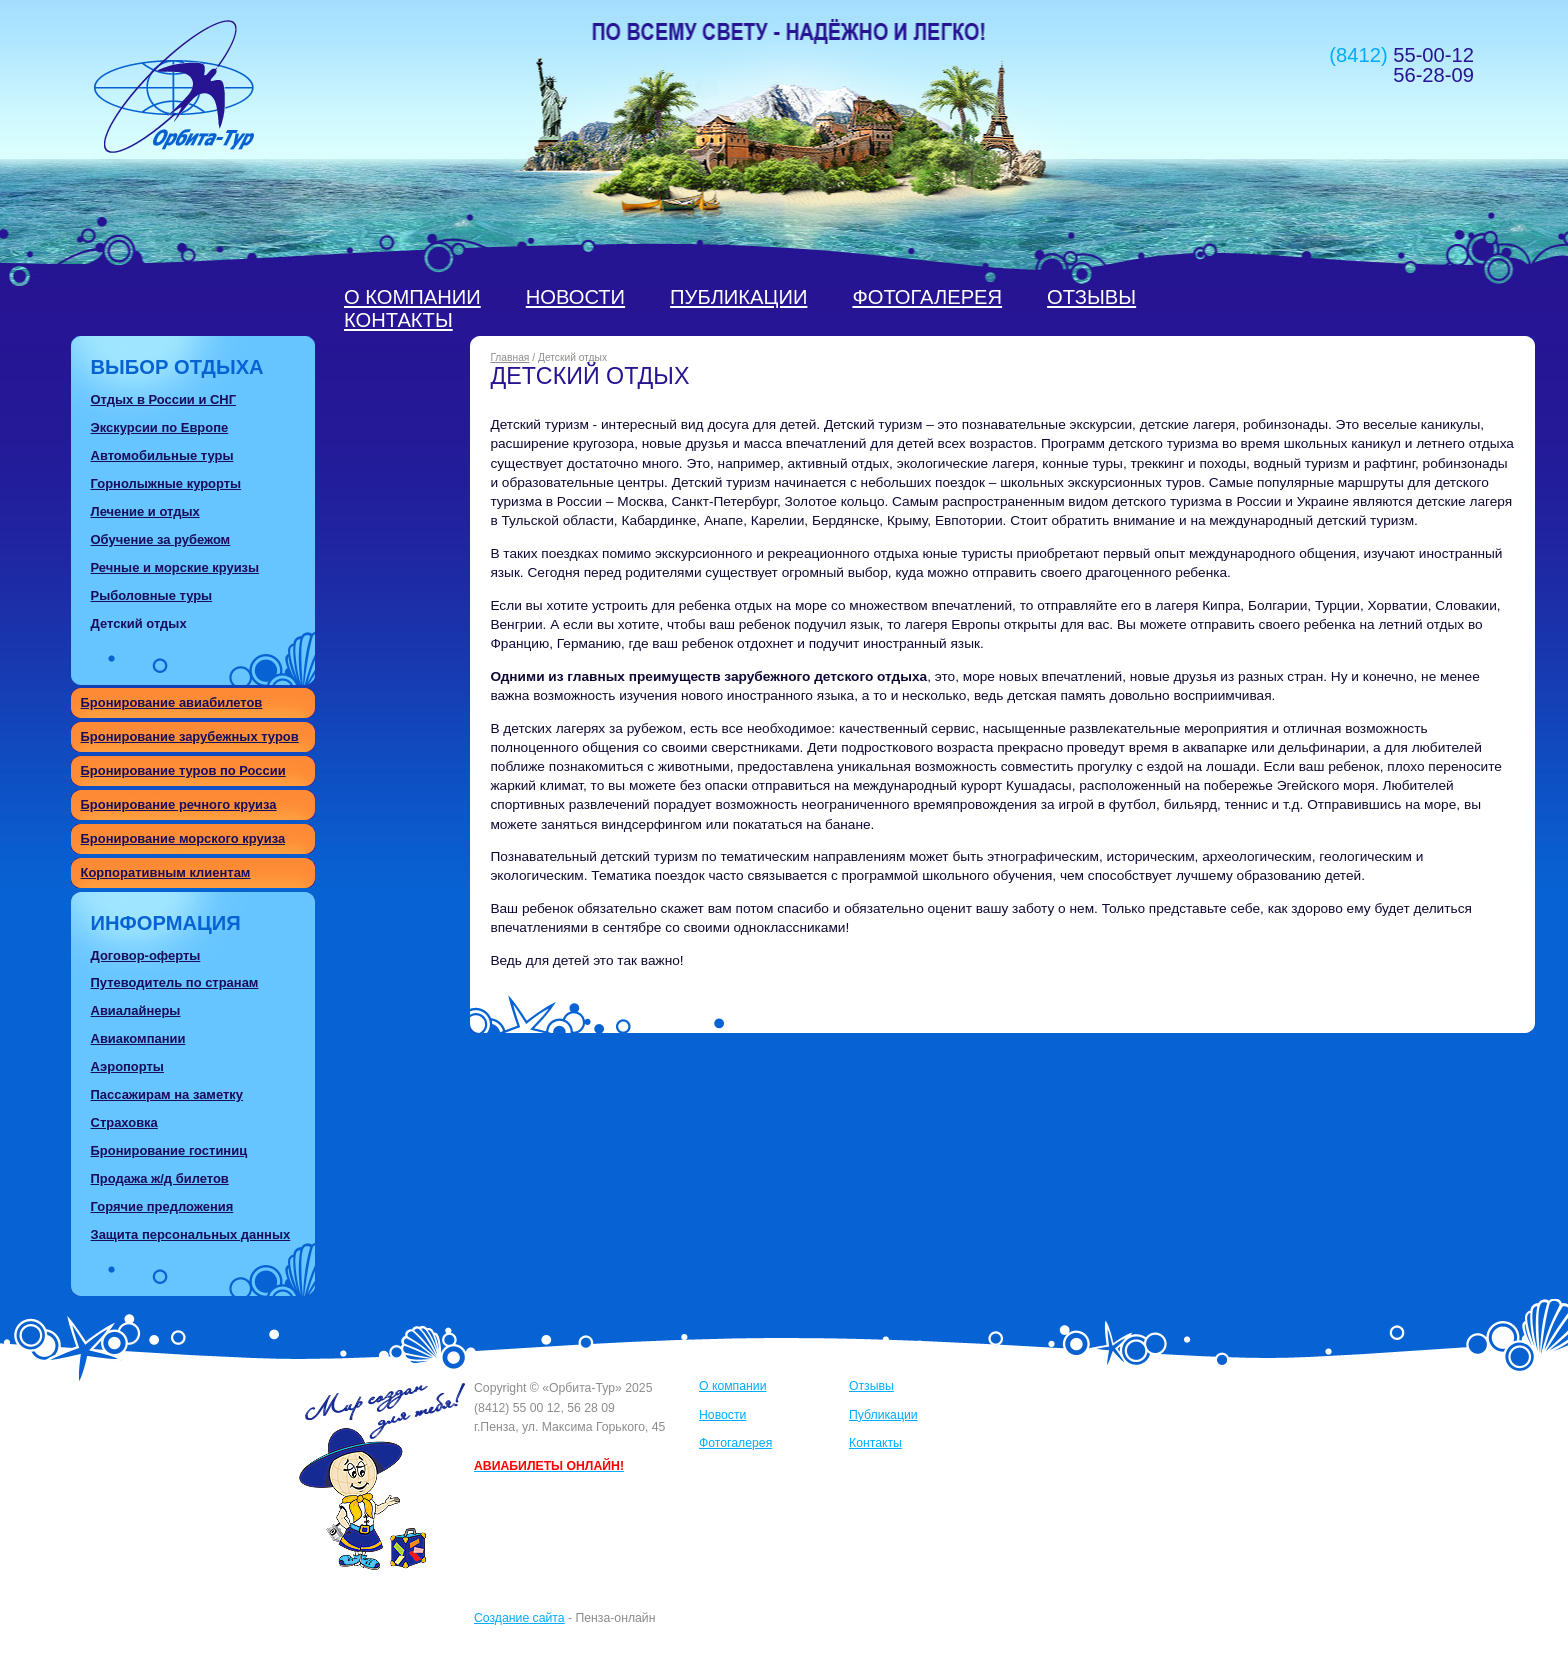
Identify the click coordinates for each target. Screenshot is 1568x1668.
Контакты (398, 320)
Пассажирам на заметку (167, 1094)
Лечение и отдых (145, 511)
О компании (412, 297)
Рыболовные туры (152, 595)
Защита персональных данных (191, 1234)
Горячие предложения (162, 1206)
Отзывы (1091, 297)
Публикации (738, 297)
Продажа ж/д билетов (160, 1178)
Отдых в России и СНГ (164, 399)
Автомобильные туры (162, 455)
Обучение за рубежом (161, 539)
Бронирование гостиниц (169, 1150)
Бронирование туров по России (183, 770)
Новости (575, 297)
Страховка (124, 1122)
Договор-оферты (146, 955)
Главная (509, 357)
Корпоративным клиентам (166, 872)
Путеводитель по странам (175, 982)
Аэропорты (127, 1066)
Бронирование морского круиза (183, 838)
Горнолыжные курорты (166, 483)
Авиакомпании (138, 1038)
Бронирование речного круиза (179, 804)
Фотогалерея (927, 297)
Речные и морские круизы (175, 567)
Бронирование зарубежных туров (190, 736)
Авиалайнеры (136, 1010)
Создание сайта (519, 1618)
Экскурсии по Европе (160, 427)
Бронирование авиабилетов (172, 702)
